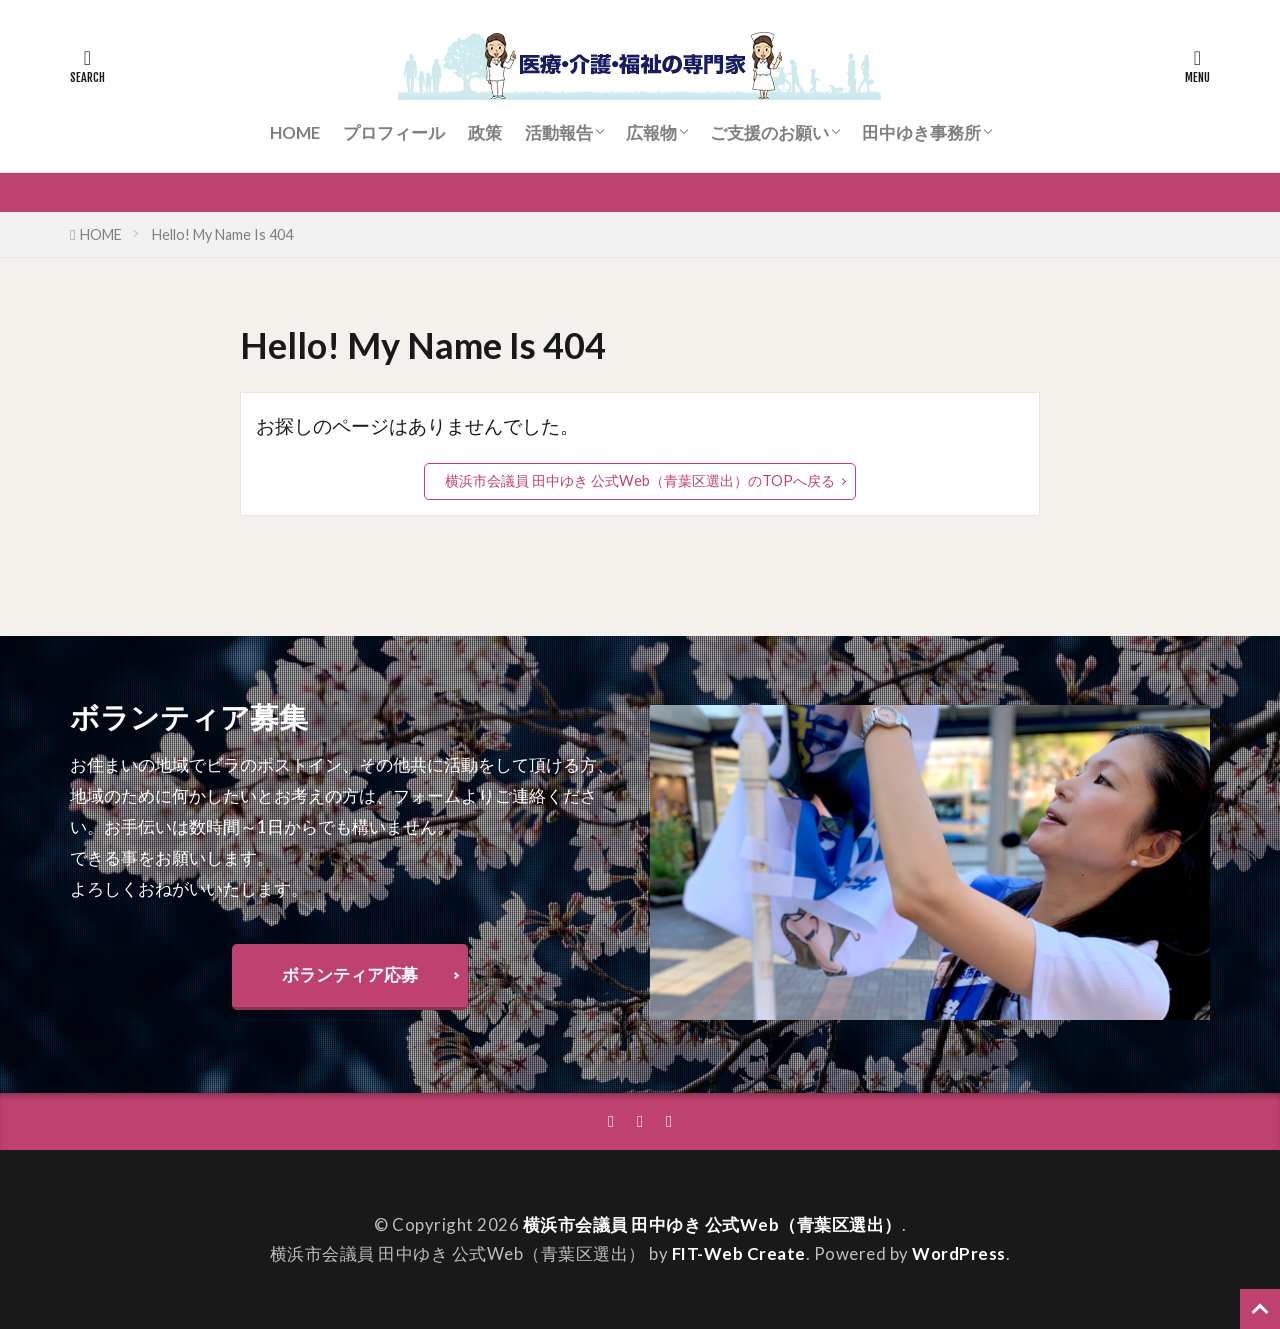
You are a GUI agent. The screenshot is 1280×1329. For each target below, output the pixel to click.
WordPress (959, 1253)
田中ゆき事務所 (921, 132)
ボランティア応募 (350, 974)
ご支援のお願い (769, 132)
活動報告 (559, 132)
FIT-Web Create (739, 1253)
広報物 (651, 132)
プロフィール (394, 132)
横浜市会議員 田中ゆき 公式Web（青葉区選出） (712, 1224)
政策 (485, 132)
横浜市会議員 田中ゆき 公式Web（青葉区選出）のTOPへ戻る (640, 480)
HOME (295, 132)
